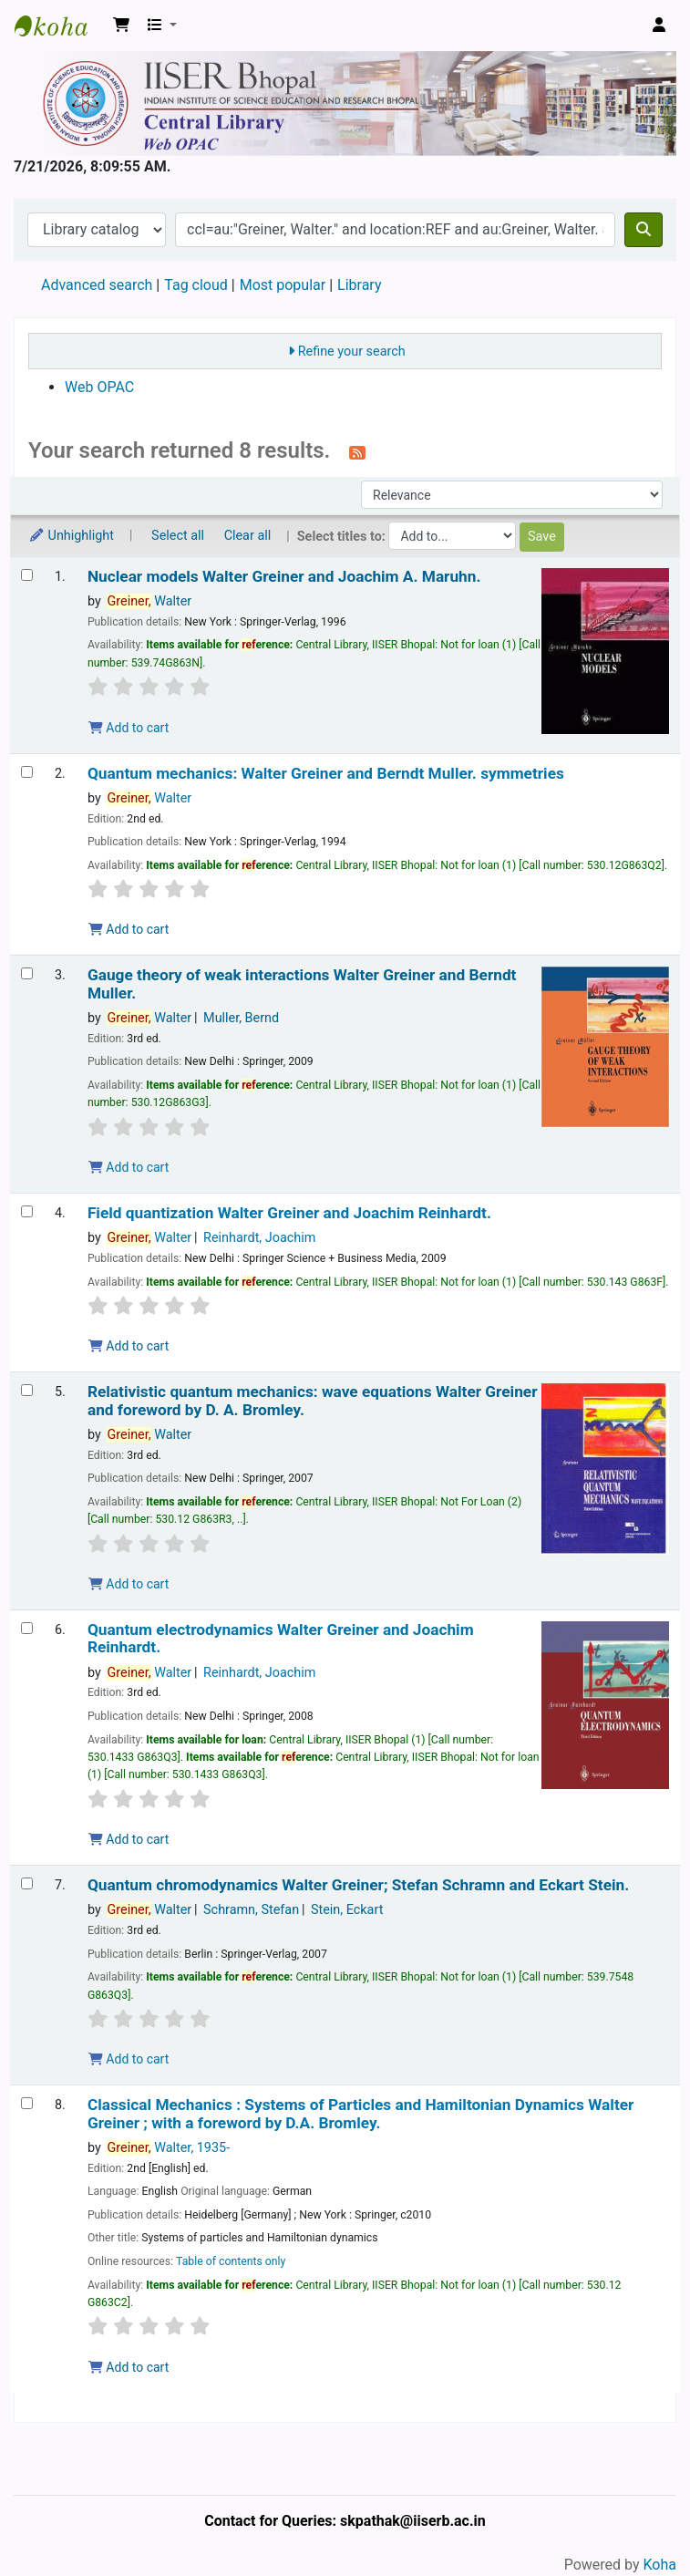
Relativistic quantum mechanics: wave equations (313, 1400)
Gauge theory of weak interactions (302, 984)
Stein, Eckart (347, 1910)
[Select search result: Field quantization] (27, 1211)
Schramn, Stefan (251, 1910)
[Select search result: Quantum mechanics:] (27, 772)
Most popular (282, 285)
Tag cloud (196, 285)
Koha (660, 2564)
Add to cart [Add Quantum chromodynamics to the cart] (128, 2059)
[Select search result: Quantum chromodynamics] (27, 1883)
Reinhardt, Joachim (259, 1238)
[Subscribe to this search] (357, 452)
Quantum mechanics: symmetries (326, 773)
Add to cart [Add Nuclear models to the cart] (128, 727)
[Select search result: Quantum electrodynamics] (27, 1628)
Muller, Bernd (241, 1018)
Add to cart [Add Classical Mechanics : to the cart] (128, 2367)
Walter (149, 601)
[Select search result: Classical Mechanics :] (27, 2103)
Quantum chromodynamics (358, 1885)
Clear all (248, 535)
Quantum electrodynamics (281, 1638)
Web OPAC (99, 387)
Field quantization (289, 1213)
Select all (177, 535)
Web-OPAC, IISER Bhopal (60, 25)
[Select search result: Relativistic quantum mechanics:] (27, 1390)
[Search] (643, 229)
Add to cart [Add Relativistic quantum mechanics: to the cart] (128, 1584)
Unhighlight (71, 535)
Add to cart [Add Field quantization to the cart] (128, 1346)
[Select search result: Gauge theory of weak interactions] (27, 973)
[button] (121, 25)
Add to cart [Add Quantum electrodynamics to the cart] (128, 1839)
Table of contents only (230, 2261)
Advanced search (96, 285)
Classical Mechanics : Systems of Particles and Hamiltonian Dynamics (361, 2113)
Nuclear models (284, 576)
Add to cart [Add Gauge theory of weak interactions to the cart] (128, 1167)
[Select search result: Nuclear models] (27, 575)
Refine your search (352, 351)
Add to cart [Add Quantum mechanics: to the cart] (128, 929)
